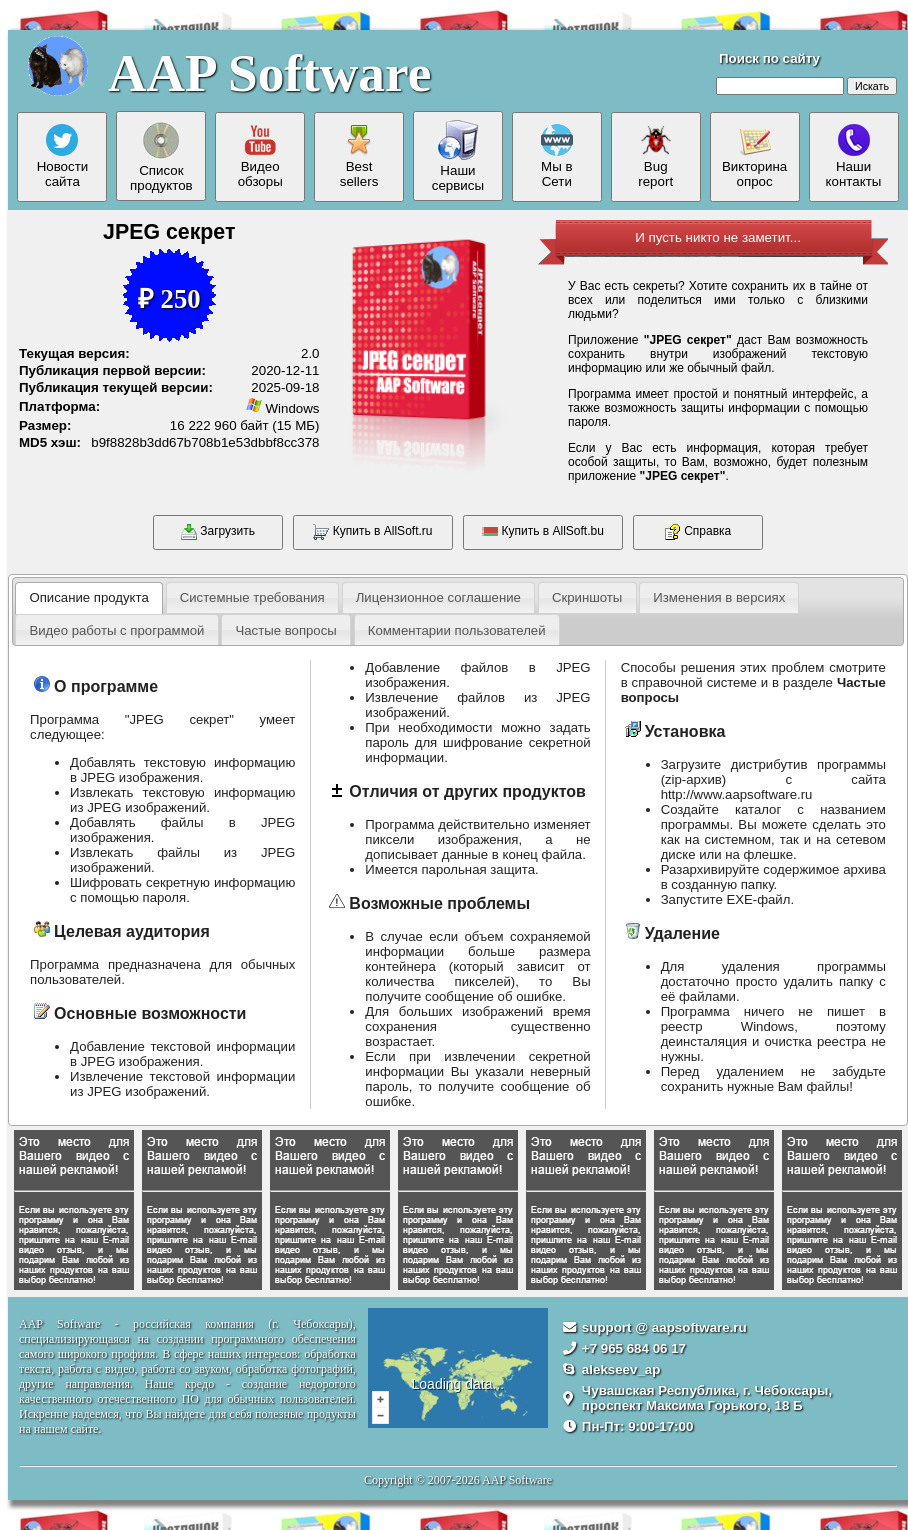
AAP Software (269, 73)
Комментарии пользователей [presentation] (457, 630)
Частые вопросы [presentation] (285, 630)
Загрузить (218, 532)
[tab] (89, 598)
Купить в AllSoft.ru (372, 532)
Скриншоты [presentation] (587, 597)
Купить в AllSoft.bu (543, 532)
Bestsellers (359, 156)
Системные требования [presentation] (252, 597)
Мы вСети (557, 156)
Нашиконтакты (854, 156)
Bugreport (655, 156)
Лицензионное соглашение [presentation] (438, 597)
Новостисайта (63, 156)
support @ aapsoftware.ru (664, 1327)
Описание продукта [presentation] (88, 597)
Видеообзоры (260, 156)
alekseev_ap (621, 1369)
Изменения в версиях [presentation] (719, 597)
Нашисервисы (458, 156)
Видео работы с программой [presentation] (116, 630)
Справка (698, 532)
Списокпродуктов (161, 156)
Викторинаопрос (754, 156)
